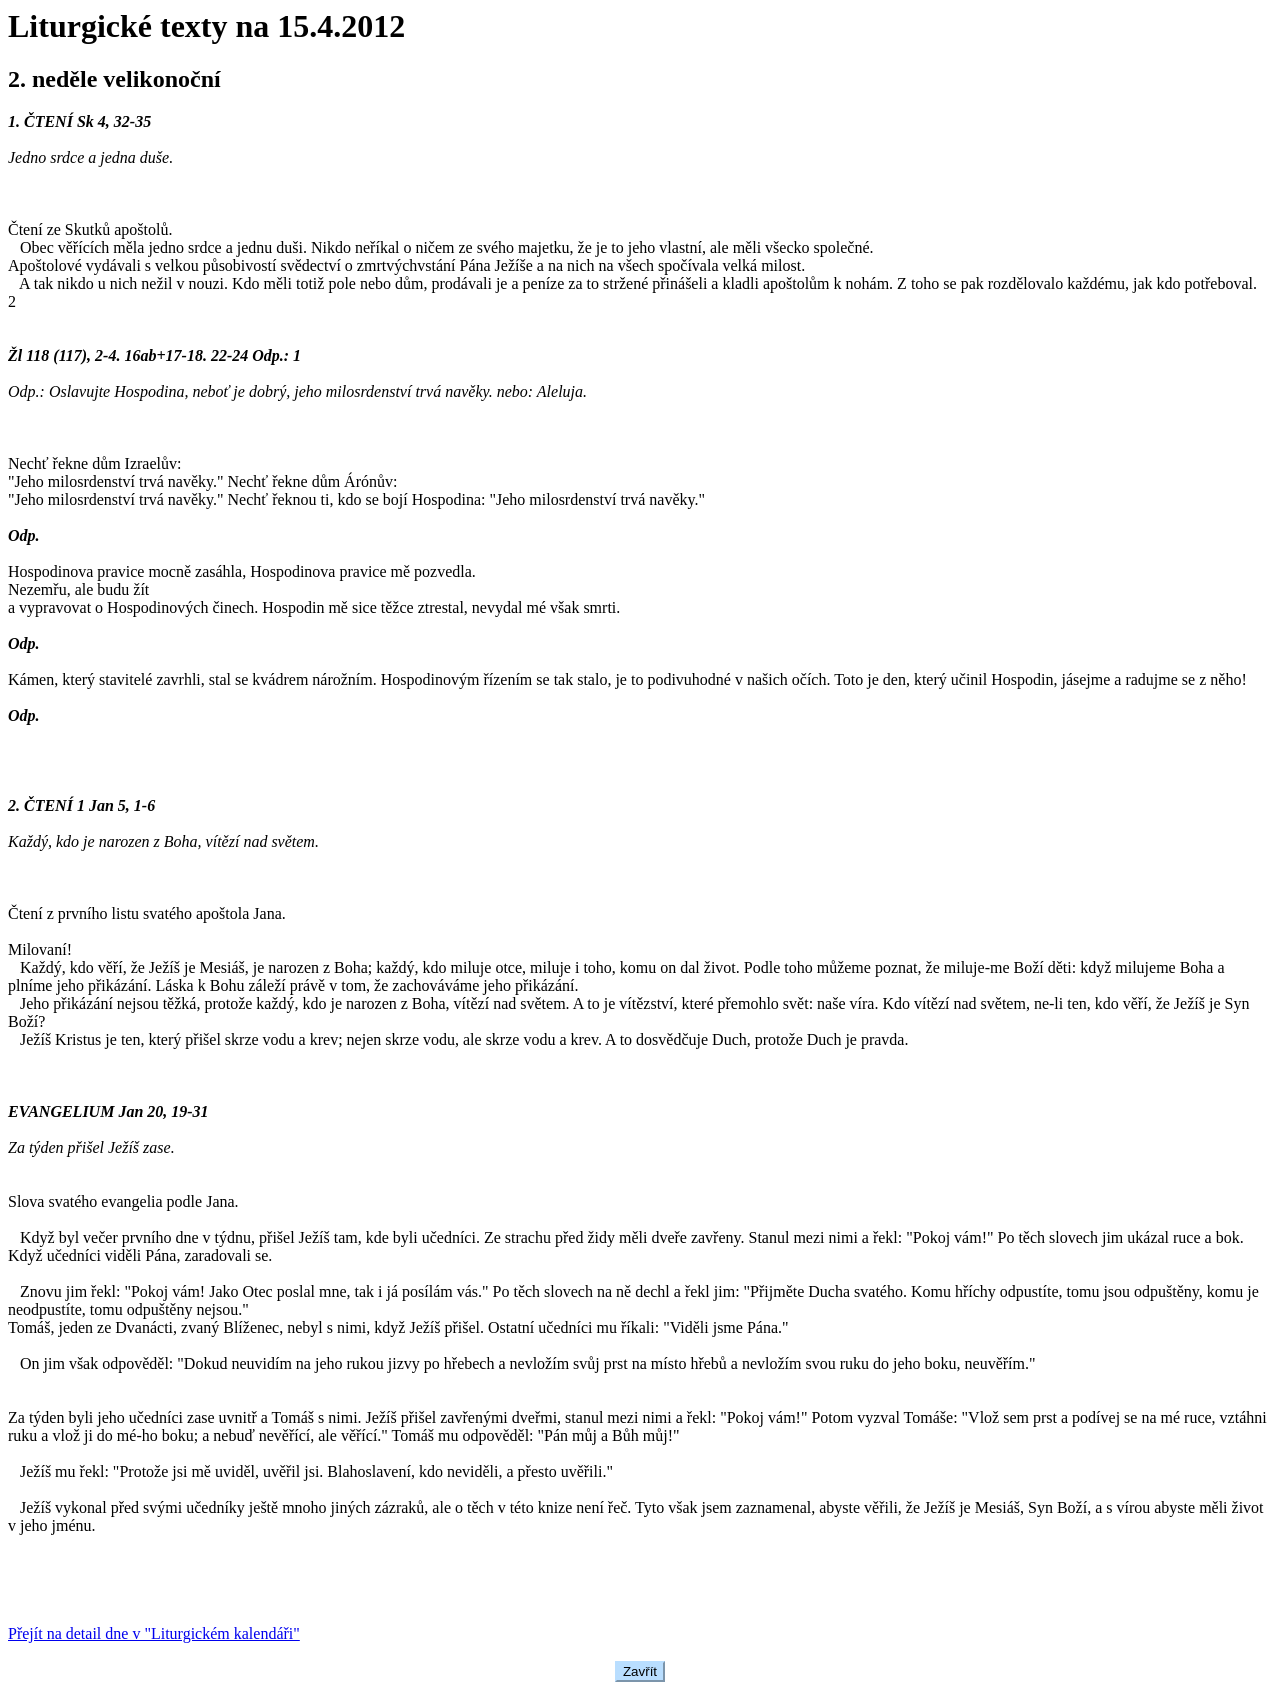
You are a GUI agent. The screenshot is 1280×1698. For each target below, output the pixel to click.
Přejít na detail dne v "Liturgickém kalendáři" (154, 1633)
